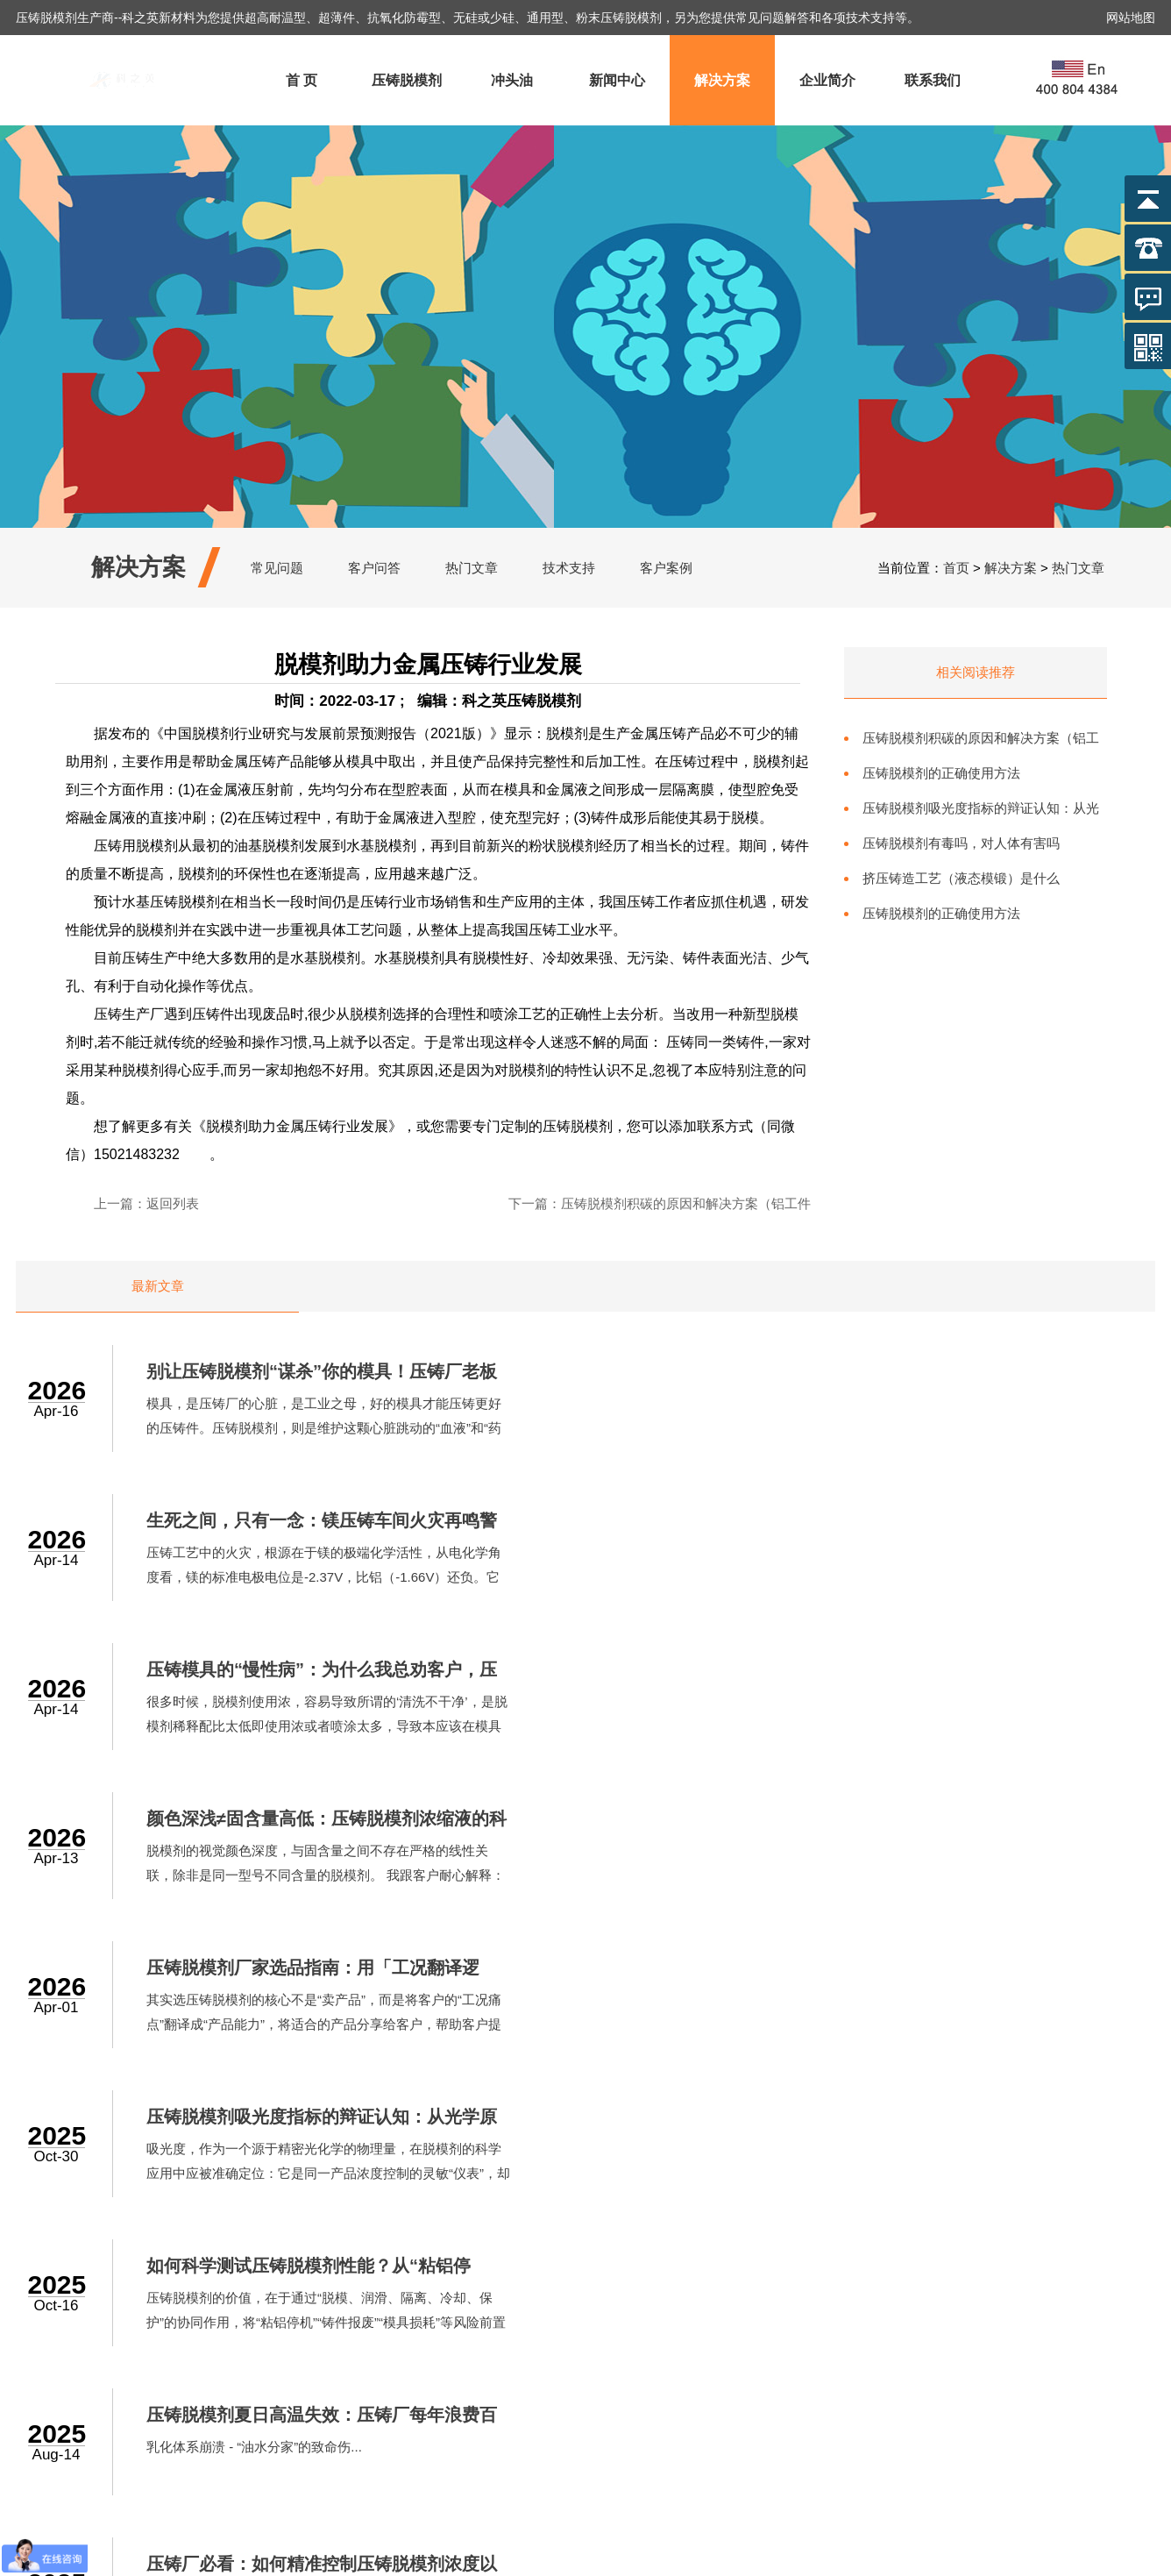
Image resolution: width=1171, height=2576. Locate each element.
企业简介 (827, 80)
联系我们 (933, 80)
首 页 (301, 80)
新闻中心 (617, 80)
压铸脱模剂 (407, 80)
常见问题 (277, 567)
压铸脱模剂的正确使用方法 (941, 772)
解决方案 (722, 80)
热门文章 (471, 567)
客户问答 (374, 567)
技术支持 (569, 567)
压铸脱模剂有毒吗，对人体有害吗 (961, 843)
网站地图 (1130, 18)
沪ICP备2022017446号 (691, 2558)
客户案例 (666, 567)
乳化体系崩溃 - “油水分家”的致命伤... (858, 1851)
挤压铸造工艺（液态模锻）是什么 (961, 878)
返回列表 (172, 1203)
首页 (956, 567)
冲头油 (512, 80)
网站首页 (429, 2252)
